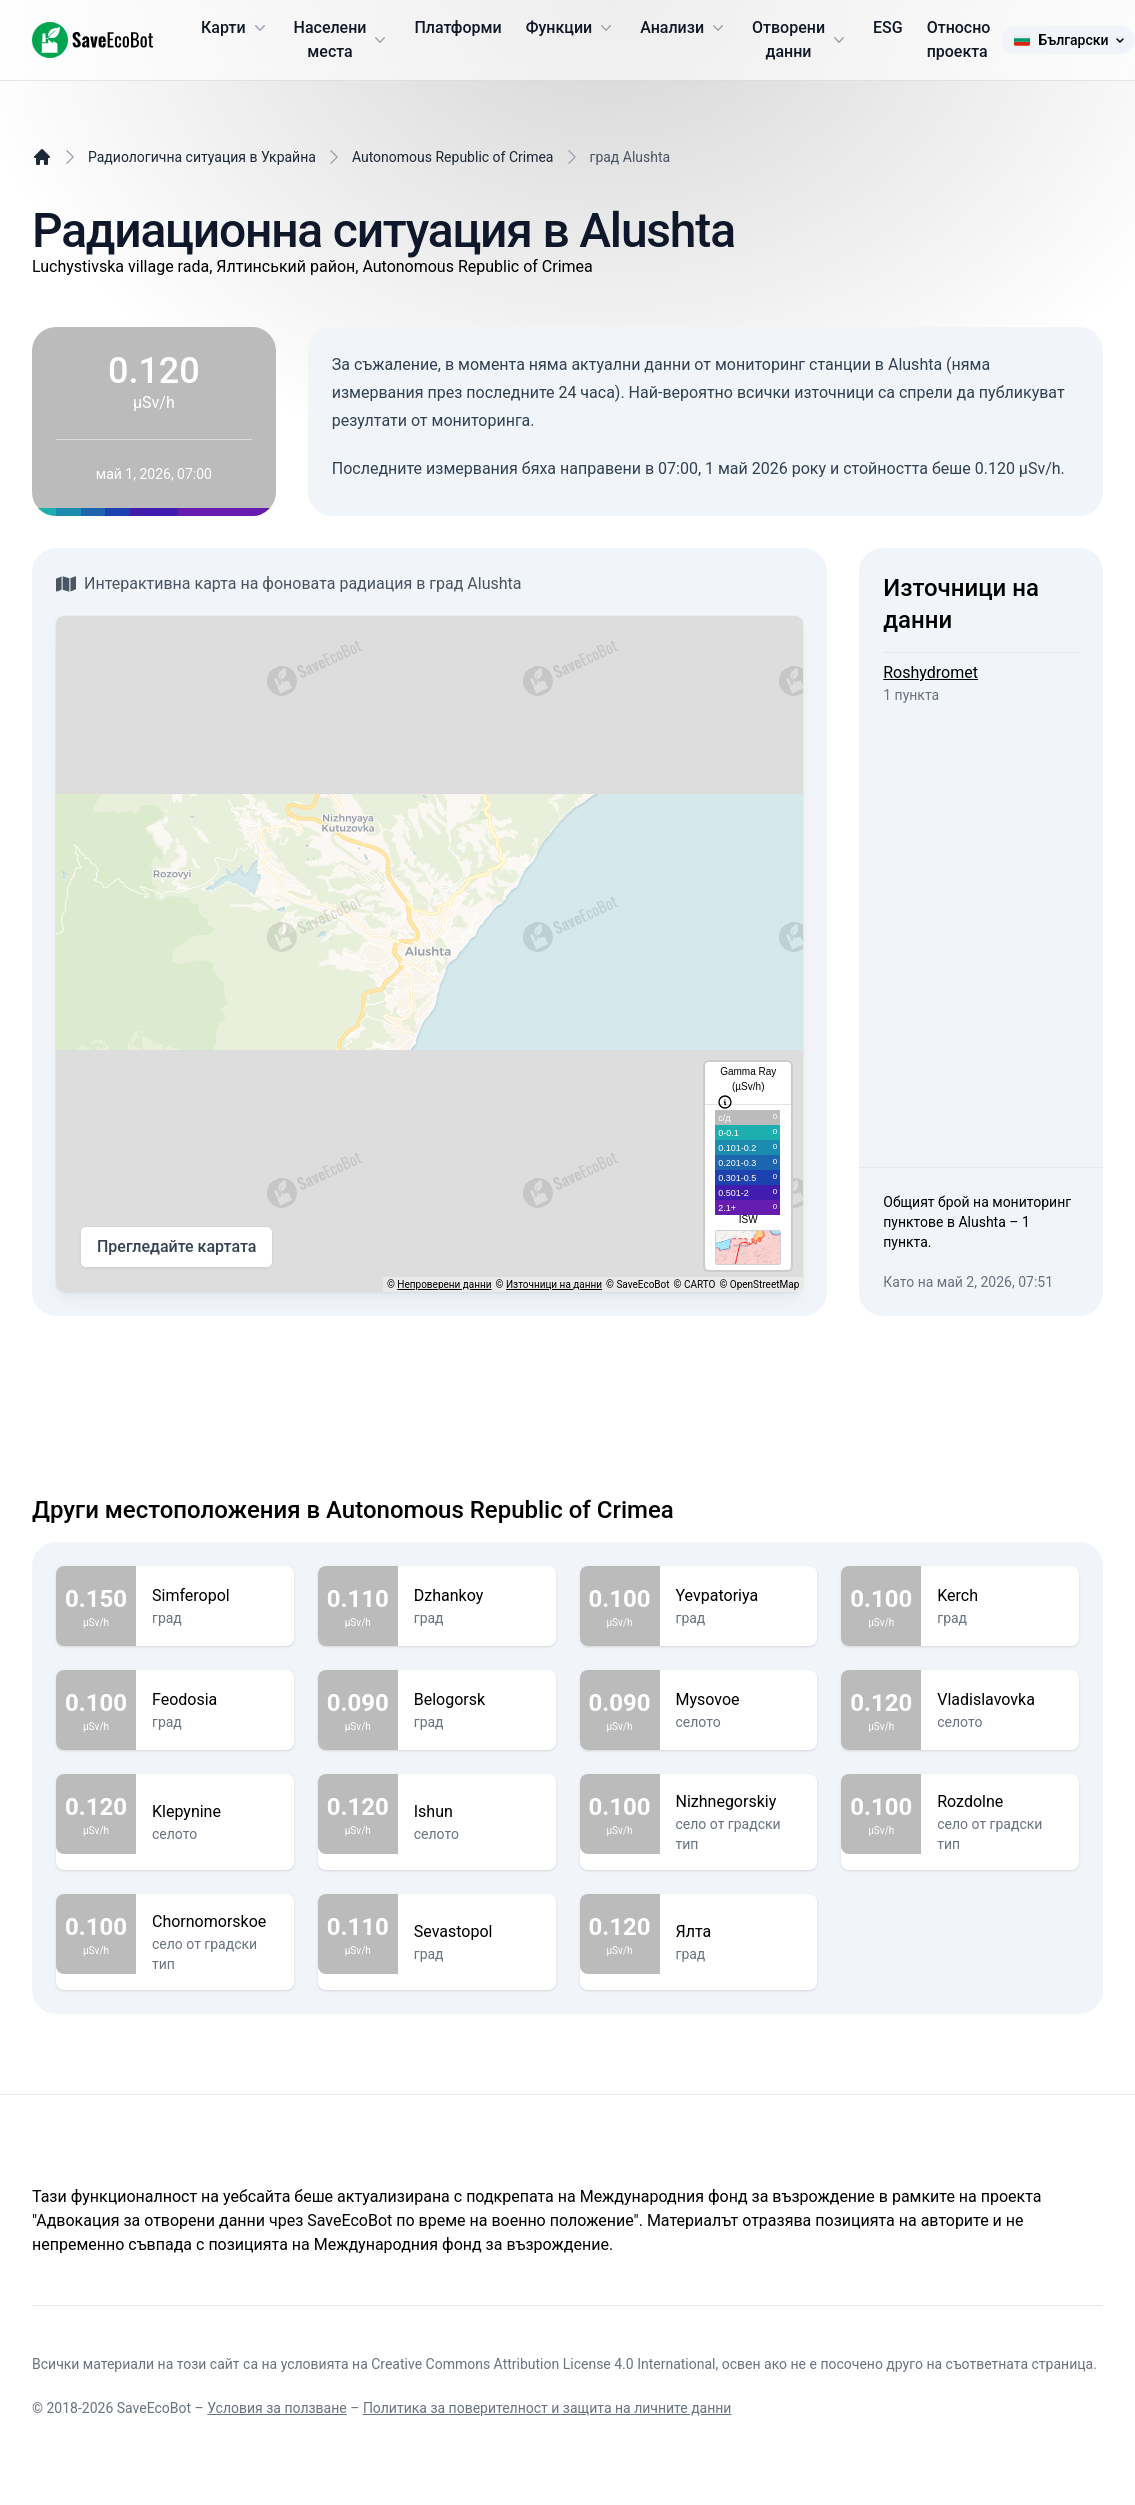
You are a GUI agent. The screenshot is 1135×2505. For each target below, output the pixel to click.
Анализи (684, 28)
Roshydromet (930, 672)
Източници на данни (554, 1284)
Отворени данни (800, 39)
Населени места (342, 39)
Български (1068, 40)
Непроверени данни (444, 1284)
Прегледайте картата (176, 1247)
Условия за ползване (276, 2408)
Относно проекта (959, 39)
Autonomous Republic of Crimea (453, 157)
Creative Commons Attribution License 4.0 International (543, 2364)
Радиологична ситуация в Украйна (202, 157)
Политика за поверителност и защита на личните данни (547, 2408)
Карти (235, 28)
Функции (571, 28)
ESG (888, 27)
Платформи (457, 27)
